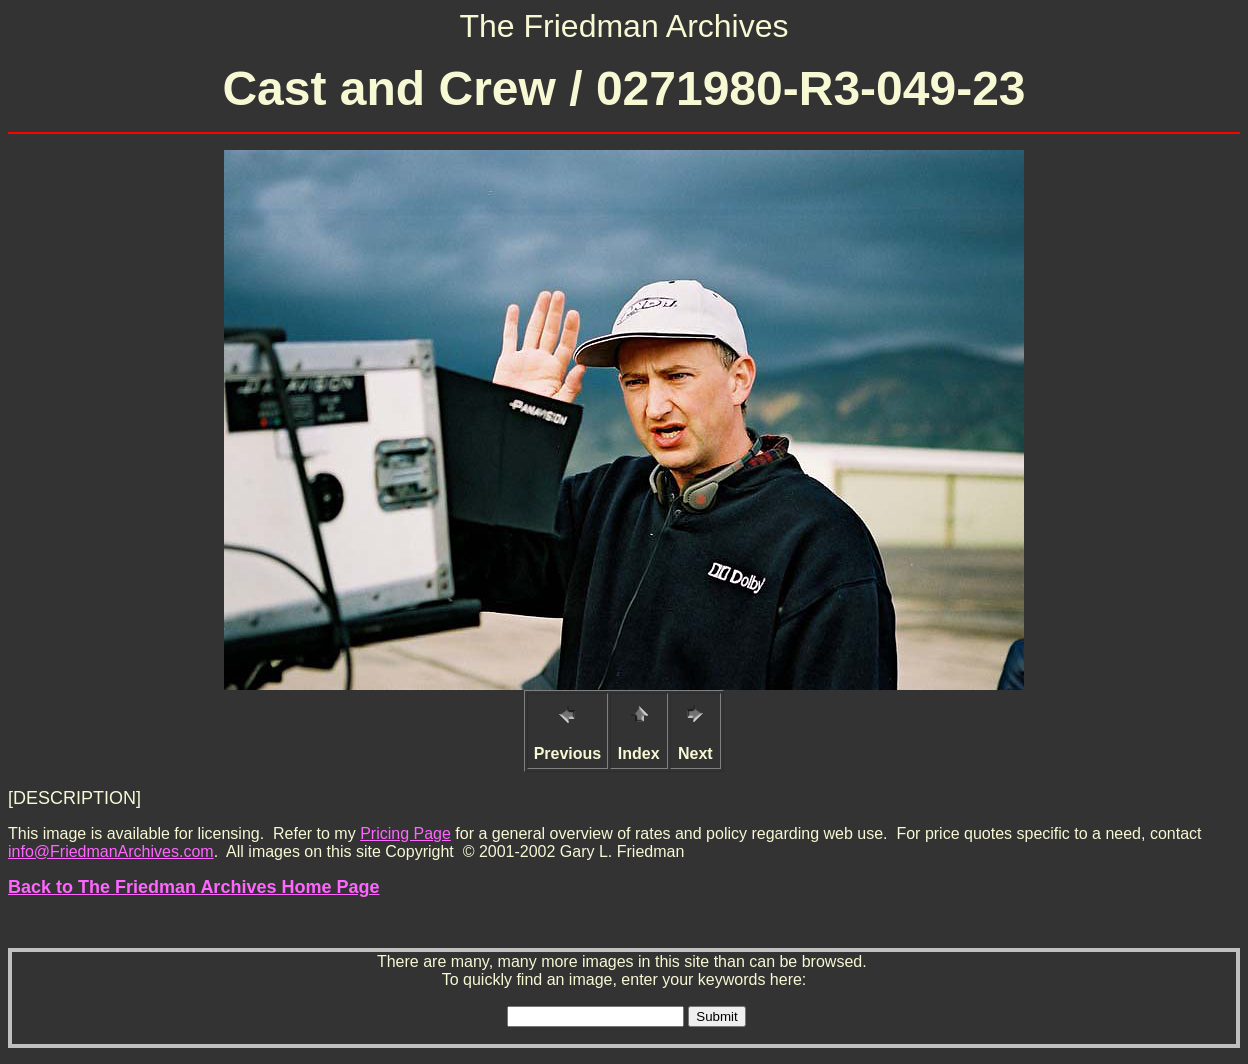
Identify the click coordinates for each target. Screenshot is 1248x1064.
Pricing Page (405, 833)
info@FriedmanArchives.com (111, 851)
